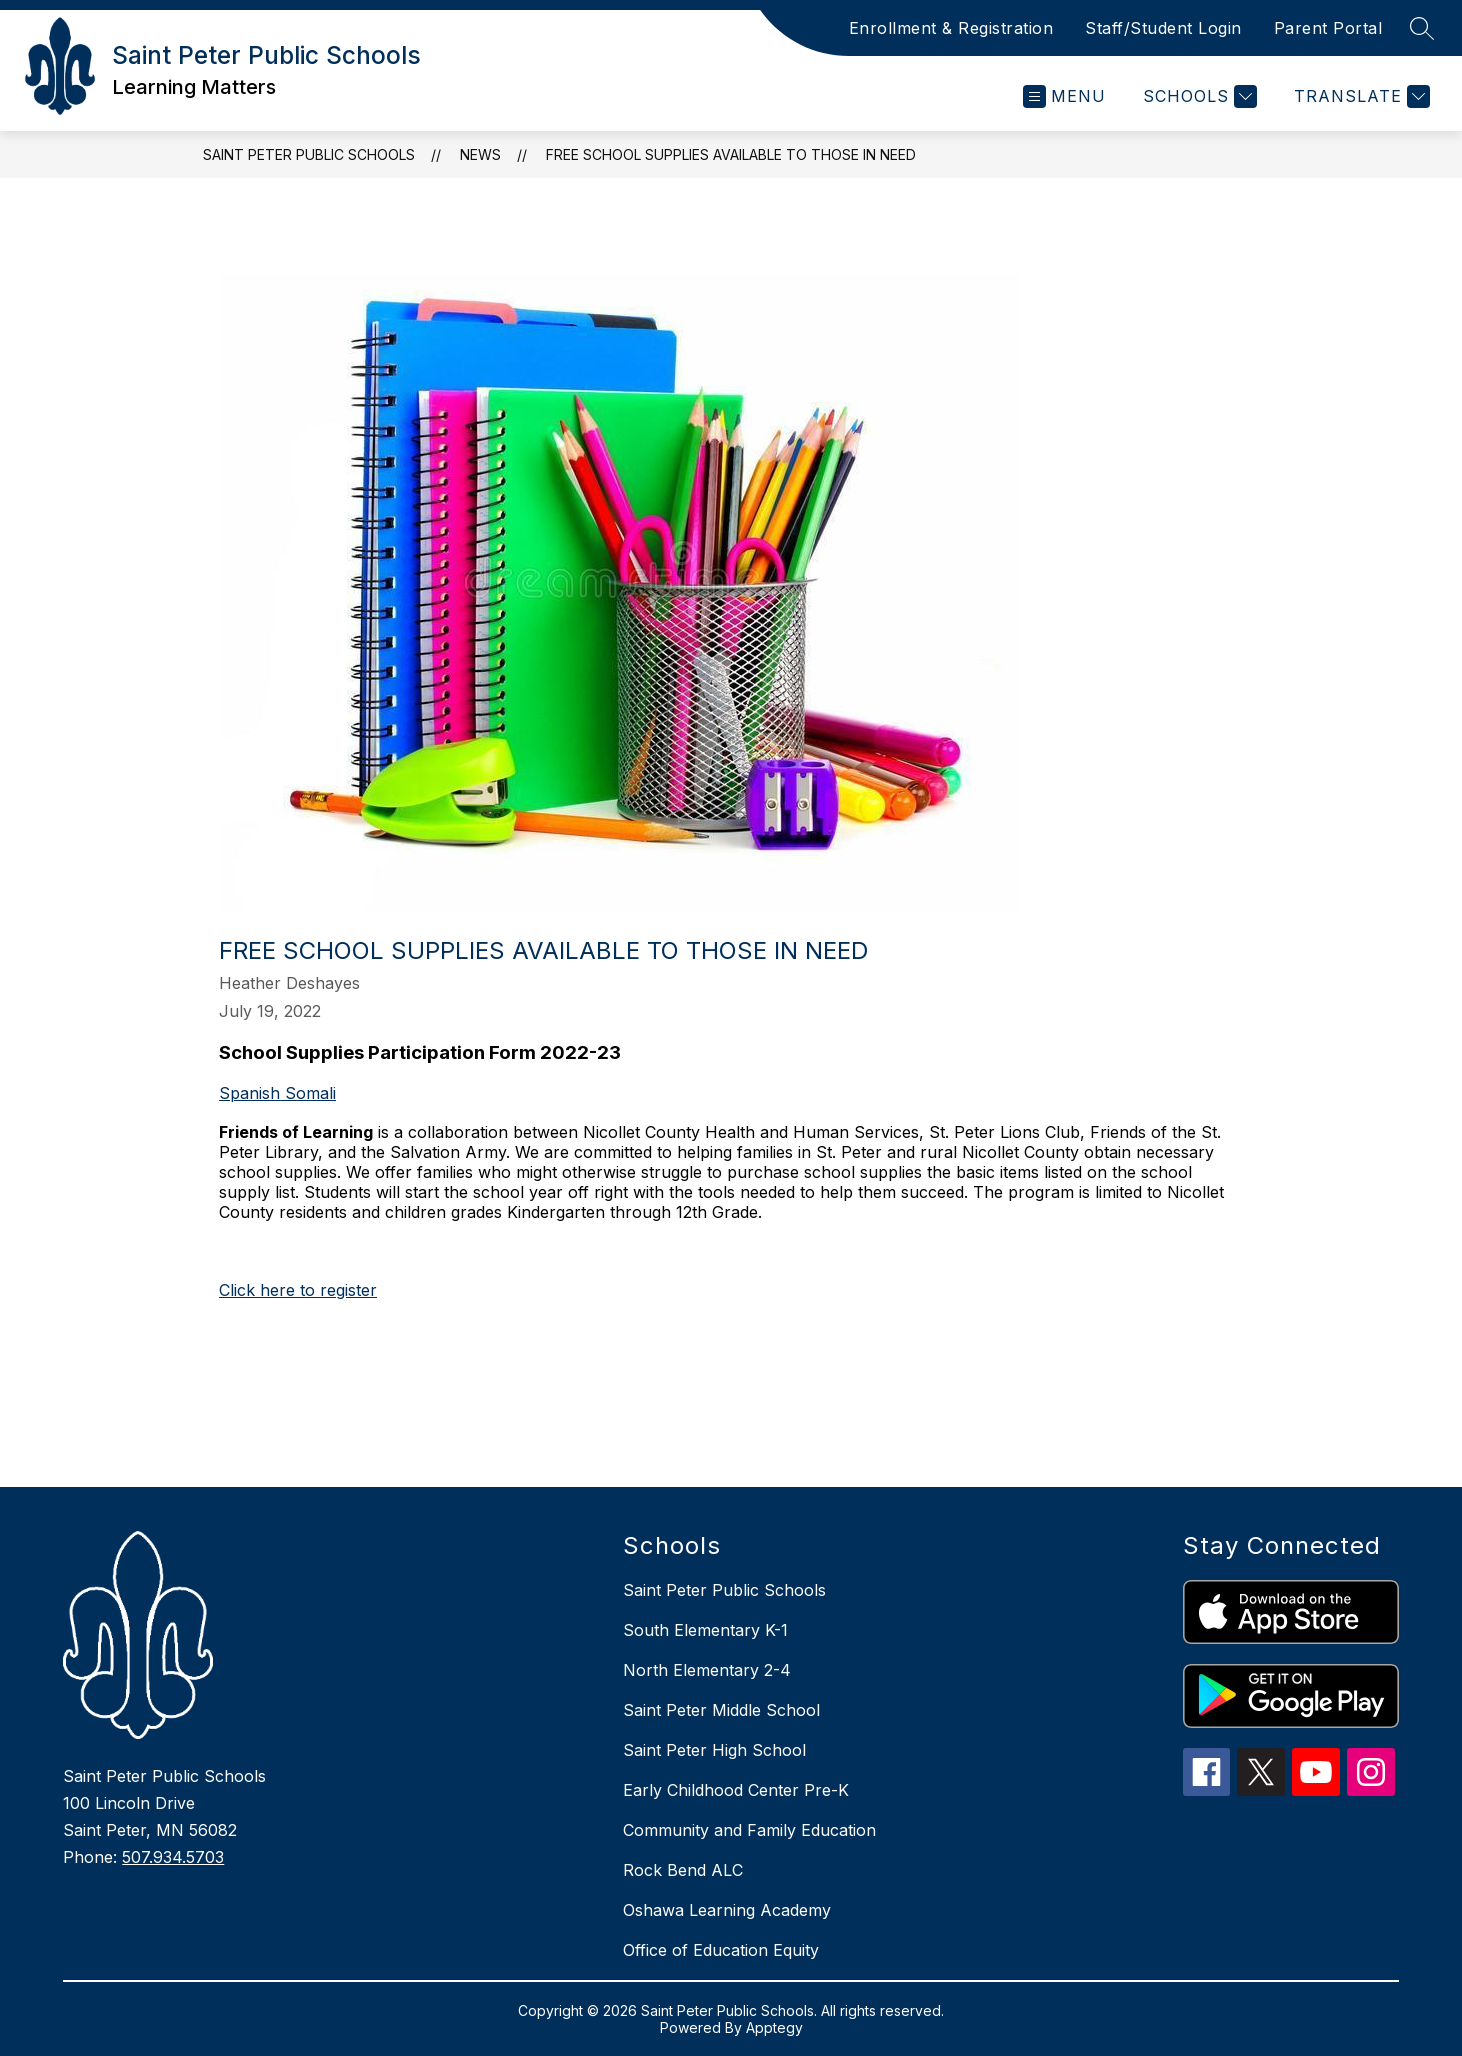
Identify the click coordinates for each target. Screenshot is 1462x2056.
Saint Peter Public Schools (309, 154)
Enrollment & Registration (951, 28)
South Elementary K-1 (705, 1630)
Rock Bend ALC (683, 1870)
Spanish (252, 1093)
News (480, 154)
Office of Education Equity (721, 1950)
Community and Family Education (749, 1830)
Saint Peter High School (714, 1750)
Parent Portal (1328, 28)
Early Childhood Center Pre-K (736, 1790)
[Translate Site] (1359, 96)
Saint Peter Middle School (721, 1710)
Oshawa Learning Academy (727, 1910)
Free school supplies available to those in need (731, 154)
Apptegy (774, 2027)
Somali (310, 1093)
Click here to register (298, 1290)
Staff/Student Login (1163, 28)
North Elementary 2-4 (707, 1670)
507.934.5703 (173, 1857)
